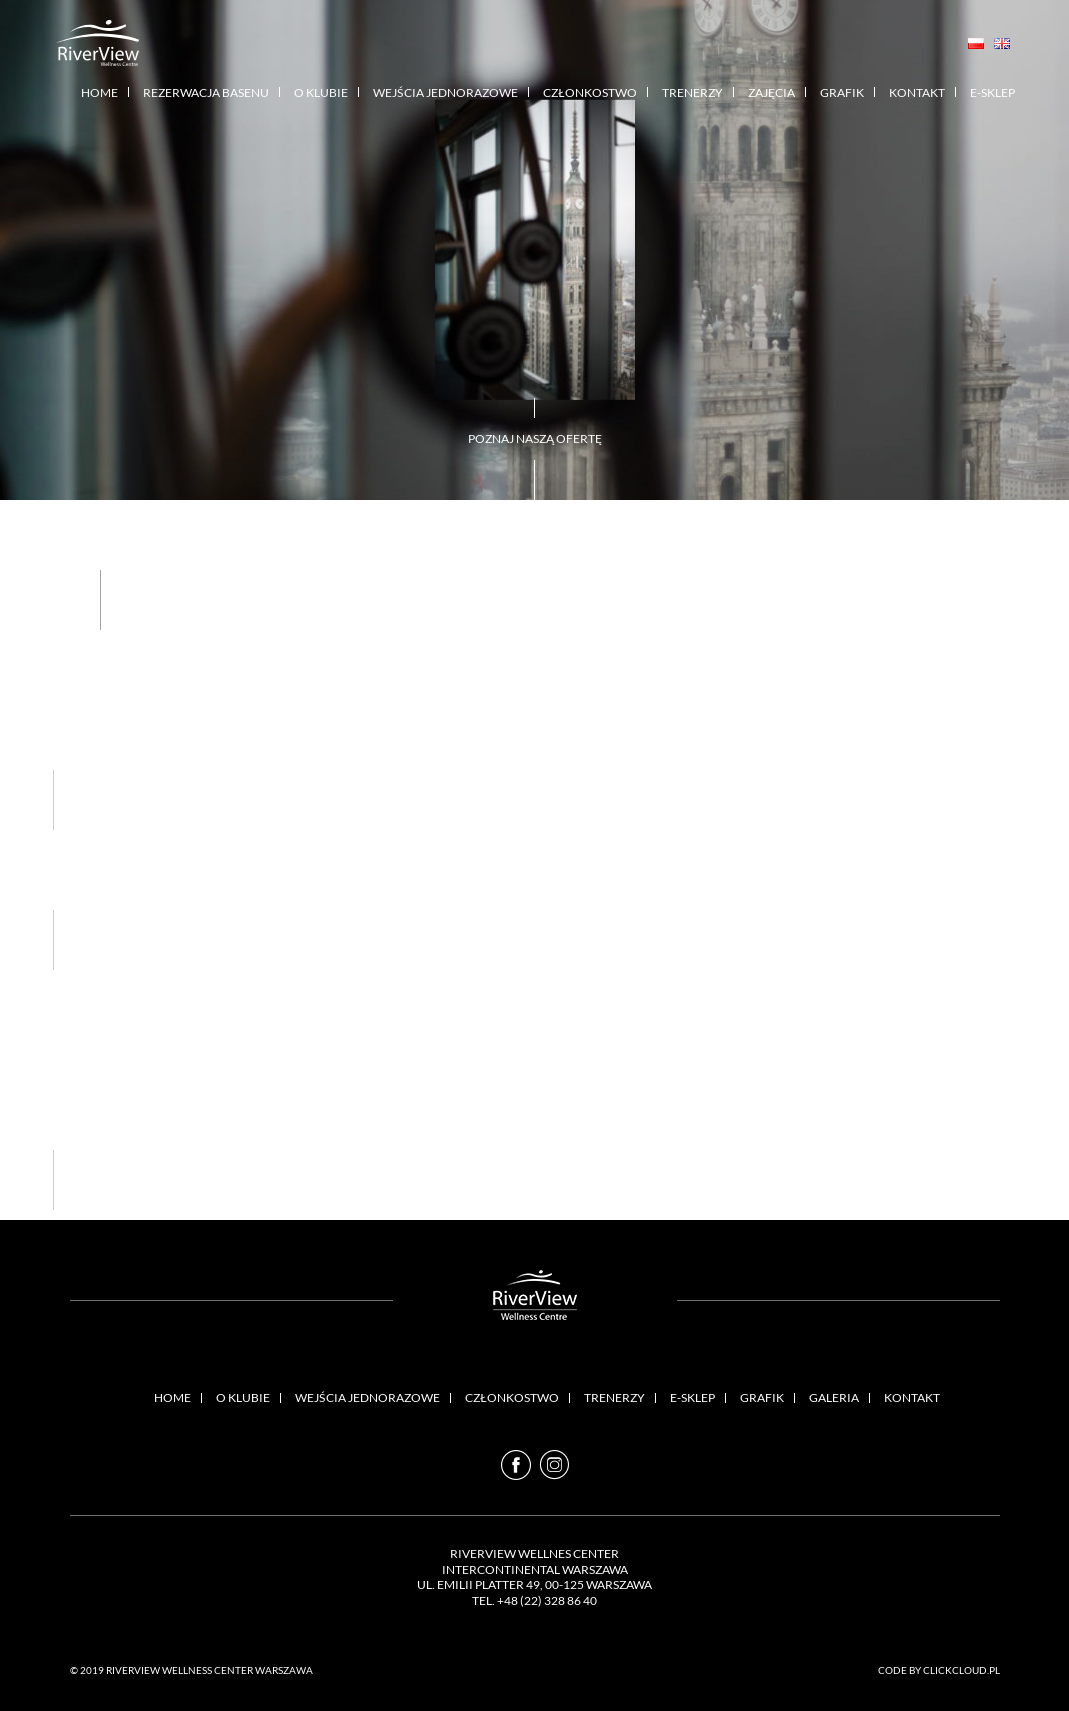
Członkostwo (590, 92)
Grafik (842, 92)
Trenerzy (692, 92)
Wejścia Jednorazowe (445, 92)
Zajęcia (771, 92)
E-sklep (992, 92)
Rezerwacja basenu (206, 92)
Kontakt (917, 92)
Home (99, 92)
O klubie (321, 92)
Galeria (834, 1397)
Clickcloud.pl (961, 1670)
